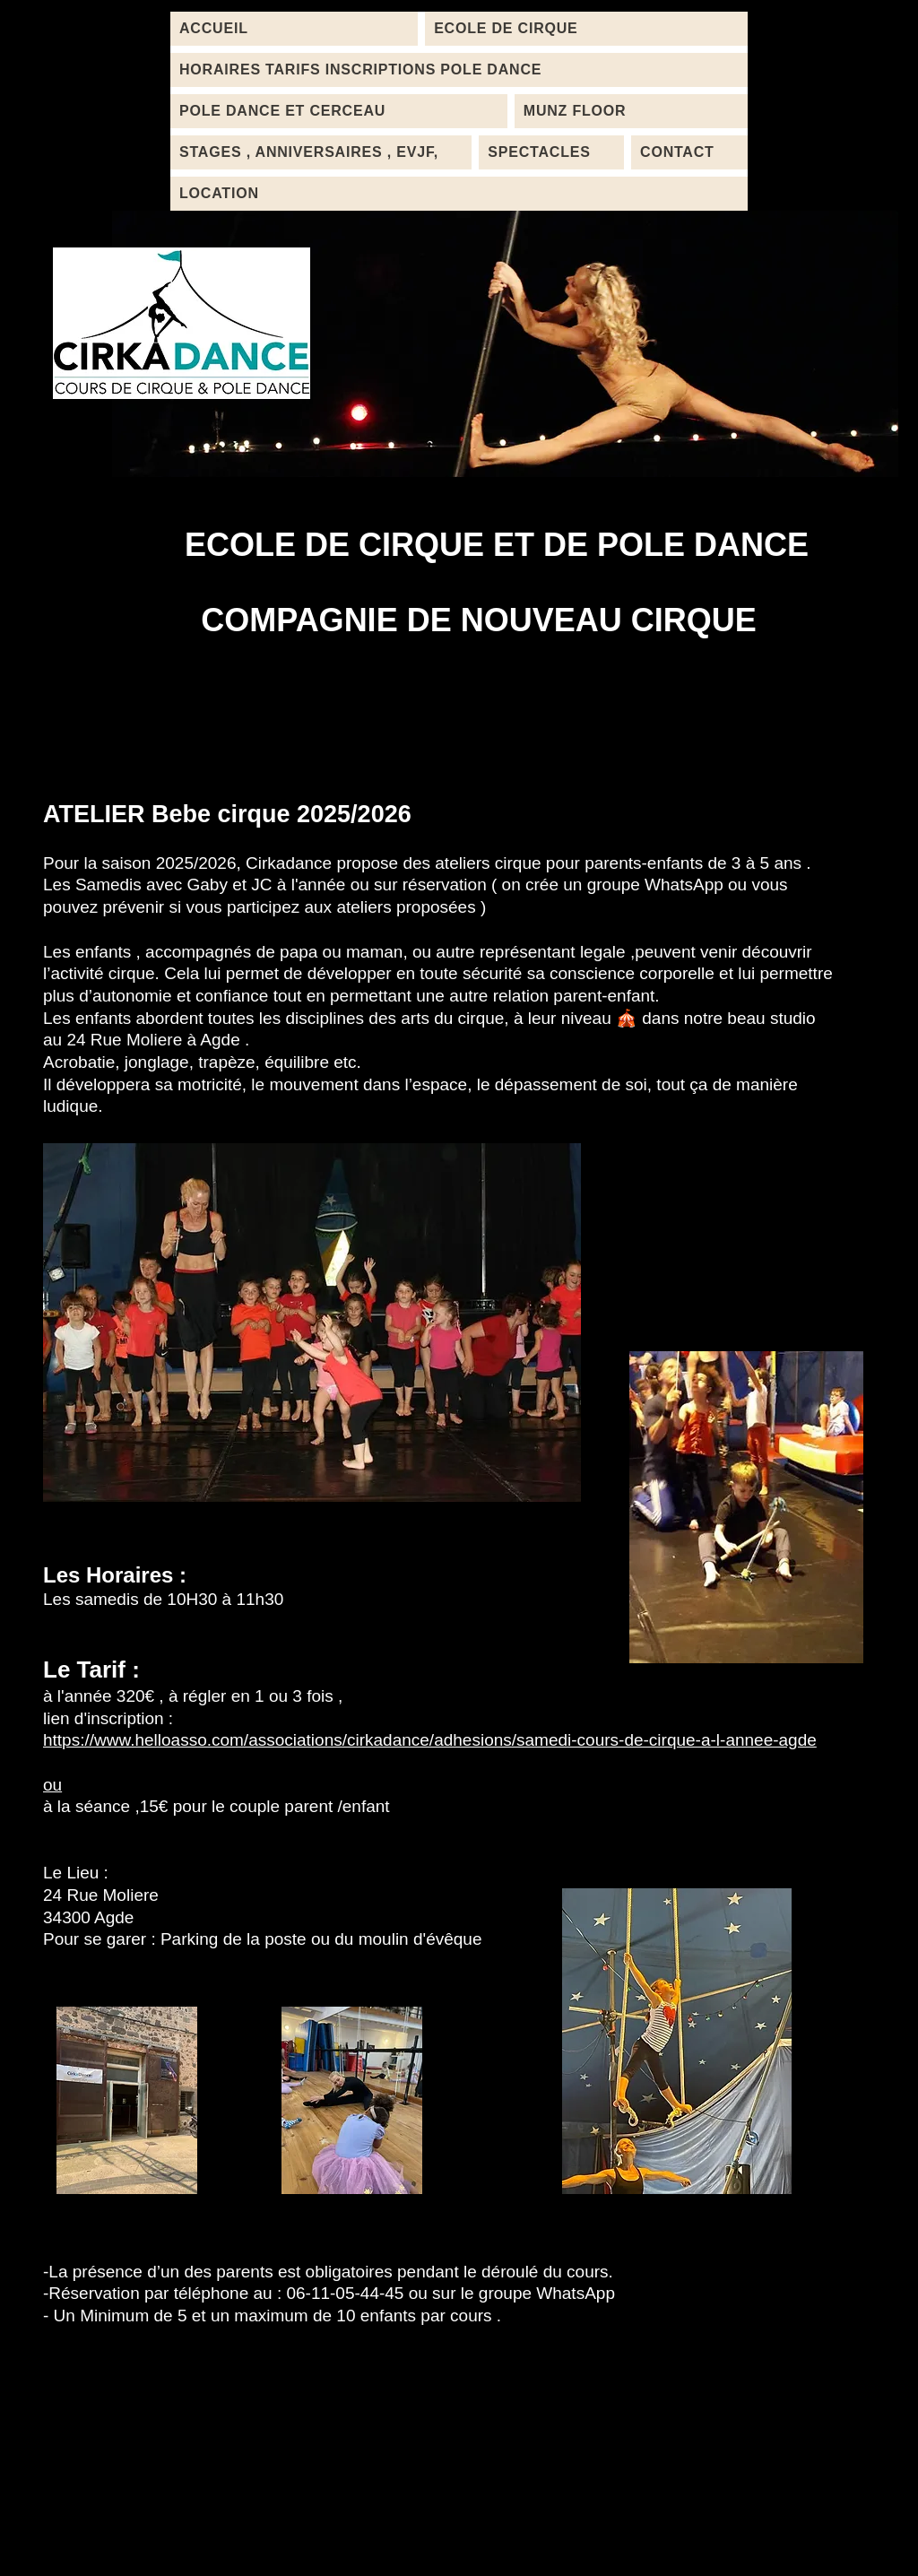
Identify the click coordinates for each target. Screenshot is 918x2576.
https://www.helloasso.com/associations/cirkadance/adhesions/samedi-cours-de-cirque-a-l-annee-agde (430, 1739)
